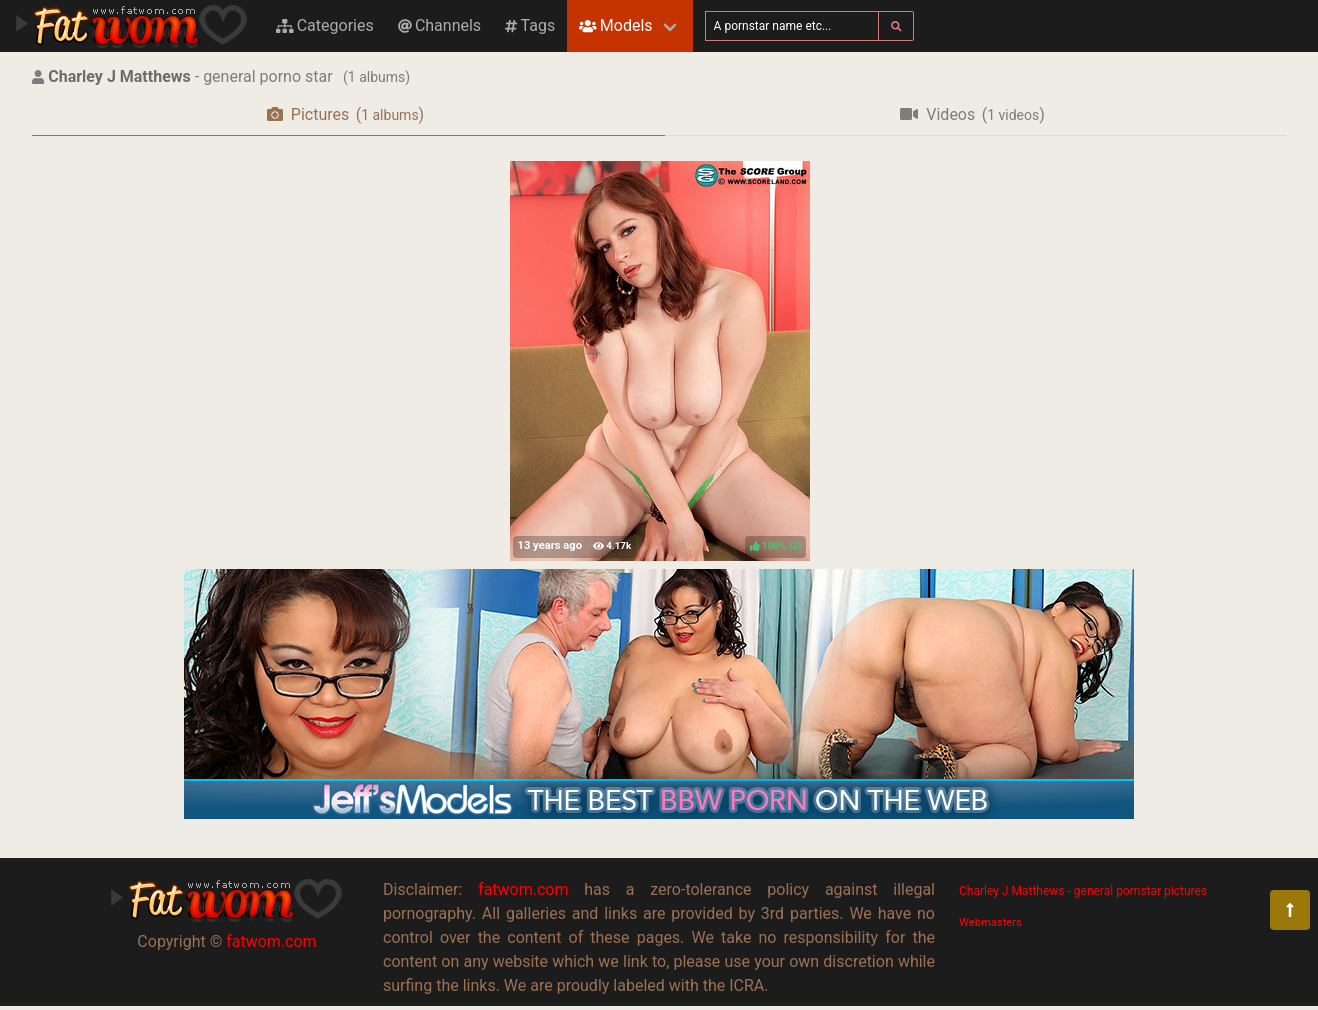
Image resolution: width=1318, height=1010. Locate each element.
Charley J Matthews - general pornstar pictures (1083, 891)
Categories (325, 25)
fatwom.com (271, 941)
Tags (530, 25)
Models (615, 25)
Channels (439, 25)
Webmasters (990, 922)
